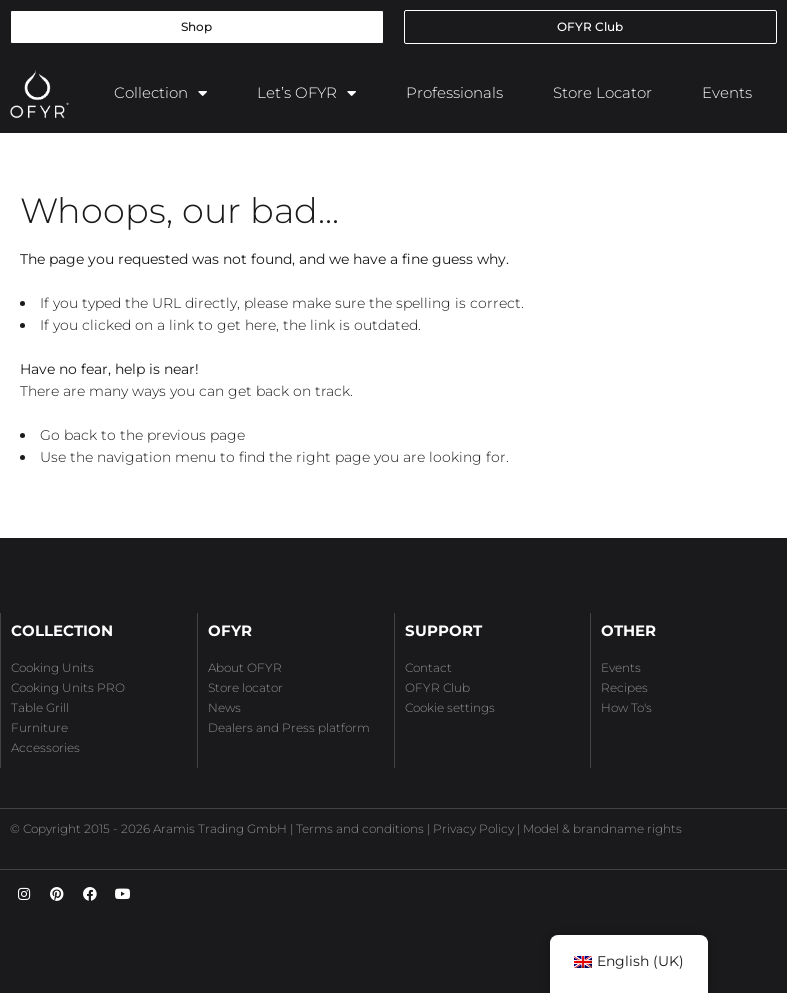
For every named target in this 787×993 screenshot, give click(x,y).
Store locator (245, 687)
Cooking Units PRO (68, 687)
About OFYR (245, 667)
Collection (160, 93)
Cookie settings (450, 707)
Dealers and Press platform (289, 727)
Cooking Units (52, 667)
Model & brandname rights (602, 828)
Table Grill (40, 707)
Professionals (454, 92)
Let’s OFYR (306, 93)
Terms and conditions (360, 828)
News (224, 707)
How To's (626, 707)
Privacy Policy (473, 828)
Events (727, 92)
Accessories (45, 747)
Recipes (624, 687)
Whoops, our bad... (179, 210)
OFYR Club (437, 687)
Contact (428, 667)
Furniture (39, 727)
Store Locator (602, 92)
